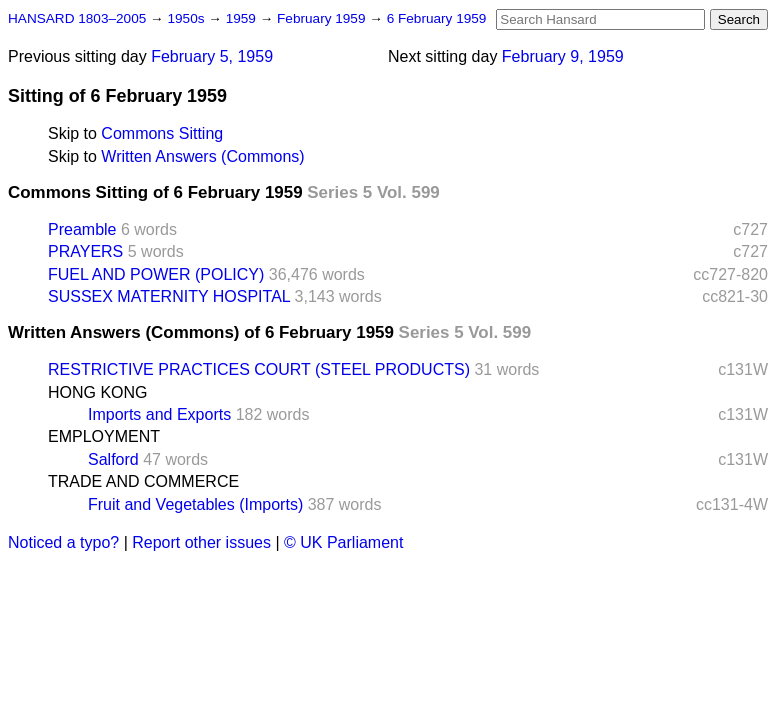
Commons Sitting (162, 133)
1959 (243, 18)
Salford (113, 459)
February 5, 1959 (212, 56)
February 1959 (323, 18)
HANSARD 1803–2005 (77, 18)
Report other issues (201, 542)
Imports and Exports (159, 414)
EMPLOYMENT (104, 436)
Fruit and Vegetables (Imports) (195, 504)
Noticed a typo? (63, 542)
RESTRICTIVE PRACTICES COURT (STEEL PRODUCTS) (259, 369)
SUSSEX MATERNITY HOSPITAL (169, 296)
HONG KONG (98, 392)
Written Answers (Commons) (202, 156)
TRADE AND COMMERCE (143, 481)
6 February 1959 (437, 18)
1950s (187, 18)
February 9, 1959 (563, 56)
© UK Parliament (343, 542)
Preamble (82, 229)
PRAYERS (85, 251)
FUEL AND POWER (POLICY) (156, 274)
